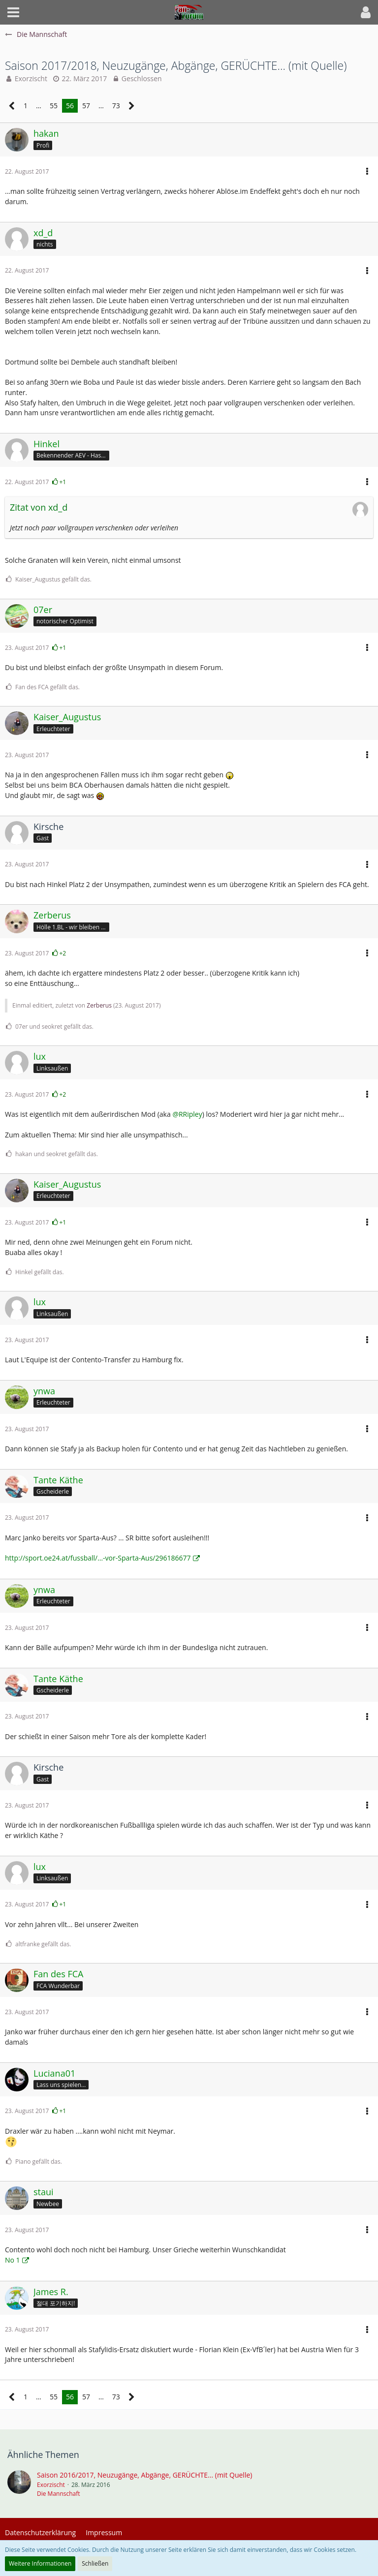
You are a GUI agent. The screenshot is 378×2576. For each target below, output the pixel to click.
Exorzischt (31, 78)
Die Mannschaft (58, 2493)
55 (54, 105)
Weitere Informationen (40, 2563)
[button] (13, 12)
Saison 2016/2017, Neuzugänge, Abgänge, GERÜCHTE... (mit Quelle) (144, 2475)
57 (86, 105)
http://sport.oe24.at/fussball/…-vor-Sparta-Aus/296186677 (98, 1558)
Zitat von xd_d (38, 507)
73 (116, 105)
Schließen (95, 2563)
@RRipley (187, 1114)
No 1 (12, 2260)
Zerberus (99, 1005)
